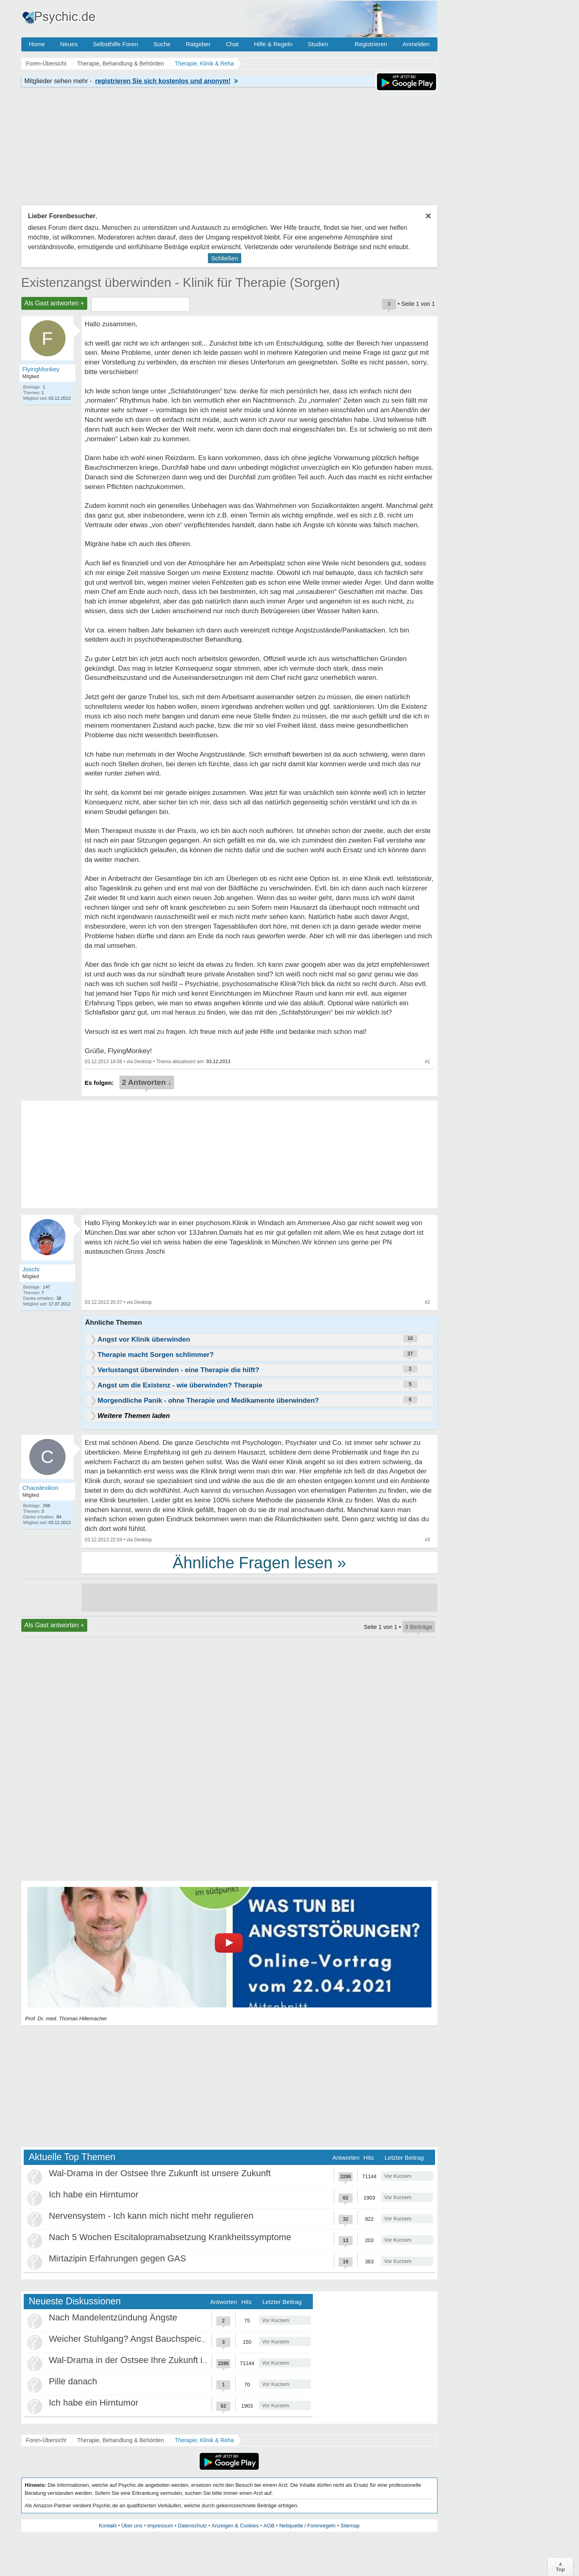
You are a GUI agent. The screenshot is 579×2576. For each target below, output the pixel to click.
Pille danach (73, 2381)
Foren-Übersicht (46, 2440)
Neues (69, 44)
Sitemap (349, 2526)
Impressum (160, 2526)
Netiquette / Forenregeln (307, 2526)
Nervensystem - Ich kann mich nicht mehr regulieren (151, 2216)
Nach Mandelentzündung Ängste (113, 2317)
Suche (161, 44)
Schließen (224, 258)
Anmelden (416, 44)
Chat (232, 44)
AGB (268, 2526)
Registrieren (371, 44)
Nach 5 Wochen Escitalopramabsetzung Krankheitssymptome (170, 2237)
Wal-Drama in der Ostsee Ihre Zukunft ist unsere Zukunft (160, 2173)
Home (37, 44)
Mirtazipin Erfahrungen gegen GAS (117, 2258)
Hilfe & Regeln (273, 44)
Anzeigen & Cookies (235, 2526)
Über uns (132, 2526)
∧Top (560, 2566)
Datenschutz (192, 2526)
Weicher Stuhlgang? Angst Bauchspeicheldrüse (142, 2339)
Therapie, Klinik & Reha (204, 2440)
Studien (318, 44)
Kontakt (108, 2526)
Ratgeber (198, 44)
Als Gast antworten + (54, 303)
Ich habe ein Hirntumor (94, 2194)
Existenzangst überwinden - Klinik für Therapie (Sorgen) (180, 282)
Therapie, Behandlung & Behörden (120, 2440)
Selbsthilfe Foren (115, 44)
